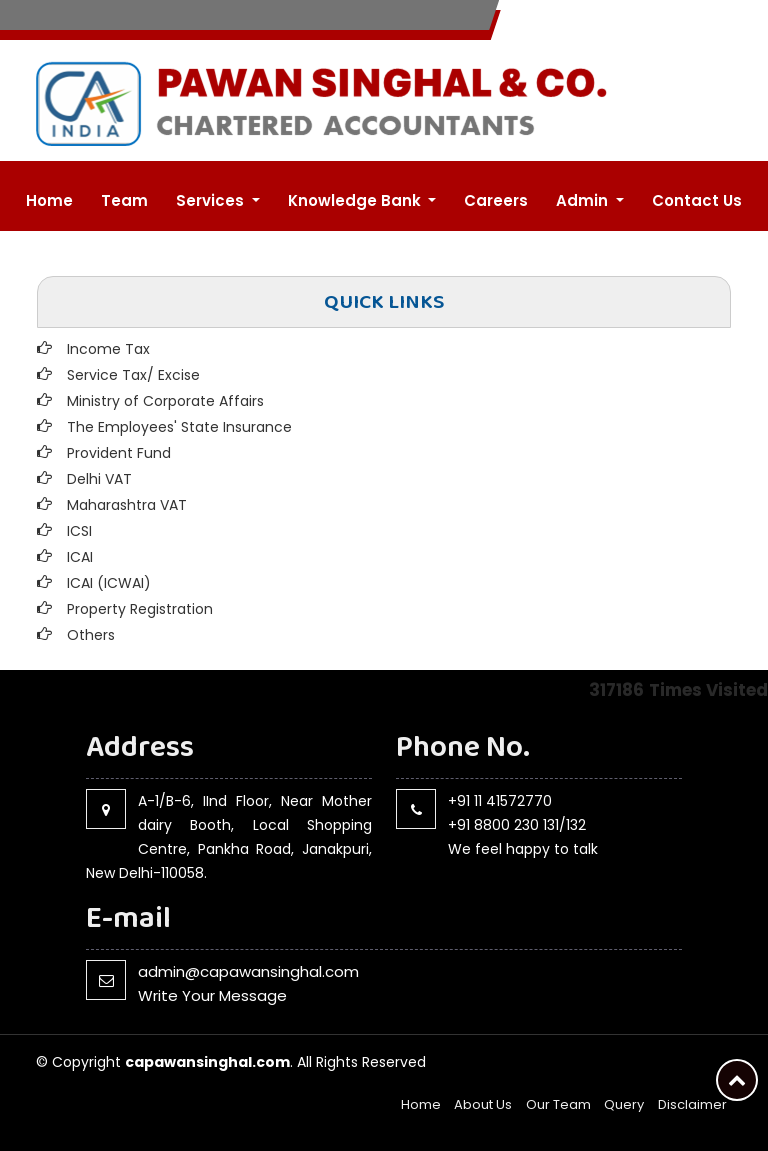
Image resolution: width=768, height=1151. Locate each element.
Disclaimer (692, 1104)
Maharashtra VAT (127, 505)
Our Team (558, 1104)
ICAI (80, 557)
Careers (496, 200)
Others (91, 635)
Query (624, 1104)
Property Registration (140, 609)
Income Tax (108, 349)
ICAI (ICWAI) (109, 583)
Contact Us (697, 200)
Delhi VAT (99, 479)
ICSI (79, 531)
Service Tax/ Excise (133, 375)
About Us (483, 1104)
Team (124, 200)
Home (49, 200)
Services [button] (212, 200)
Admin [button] (584, 200)
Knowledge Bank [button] (356, 200)
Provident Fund (119, 453)
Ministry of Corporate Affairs (165, 401)
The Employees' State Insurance (179, 427)
